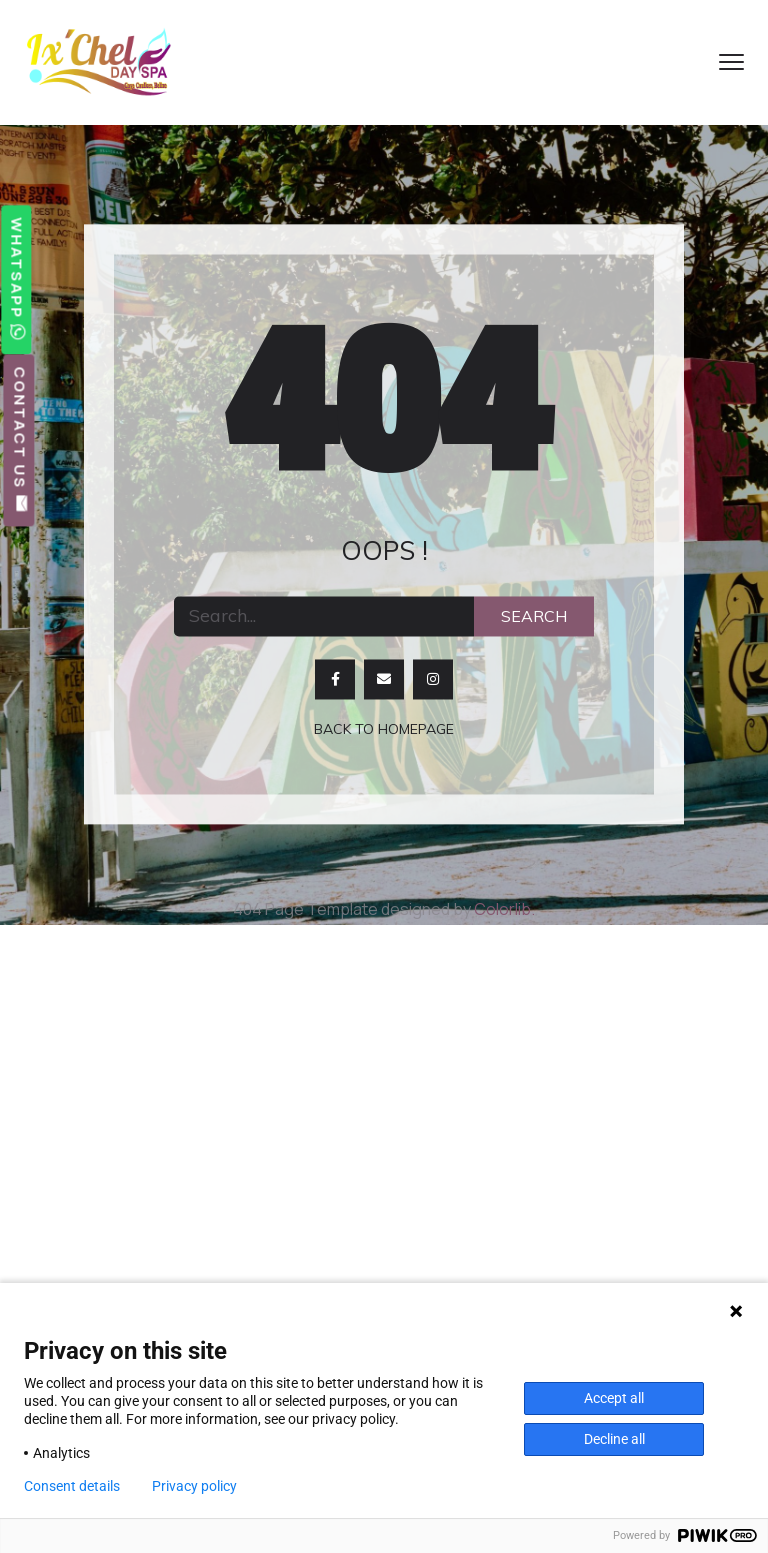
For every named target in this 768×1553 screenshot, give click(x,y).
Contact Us (19, 440)
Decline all (614, 1439)
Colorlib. (504, 909)
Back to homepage (384, 729)
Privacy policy (194, 1486)
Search (534, 616)
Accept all (614, 1398)
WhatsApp (16, 279)
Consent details (72, 1486)
